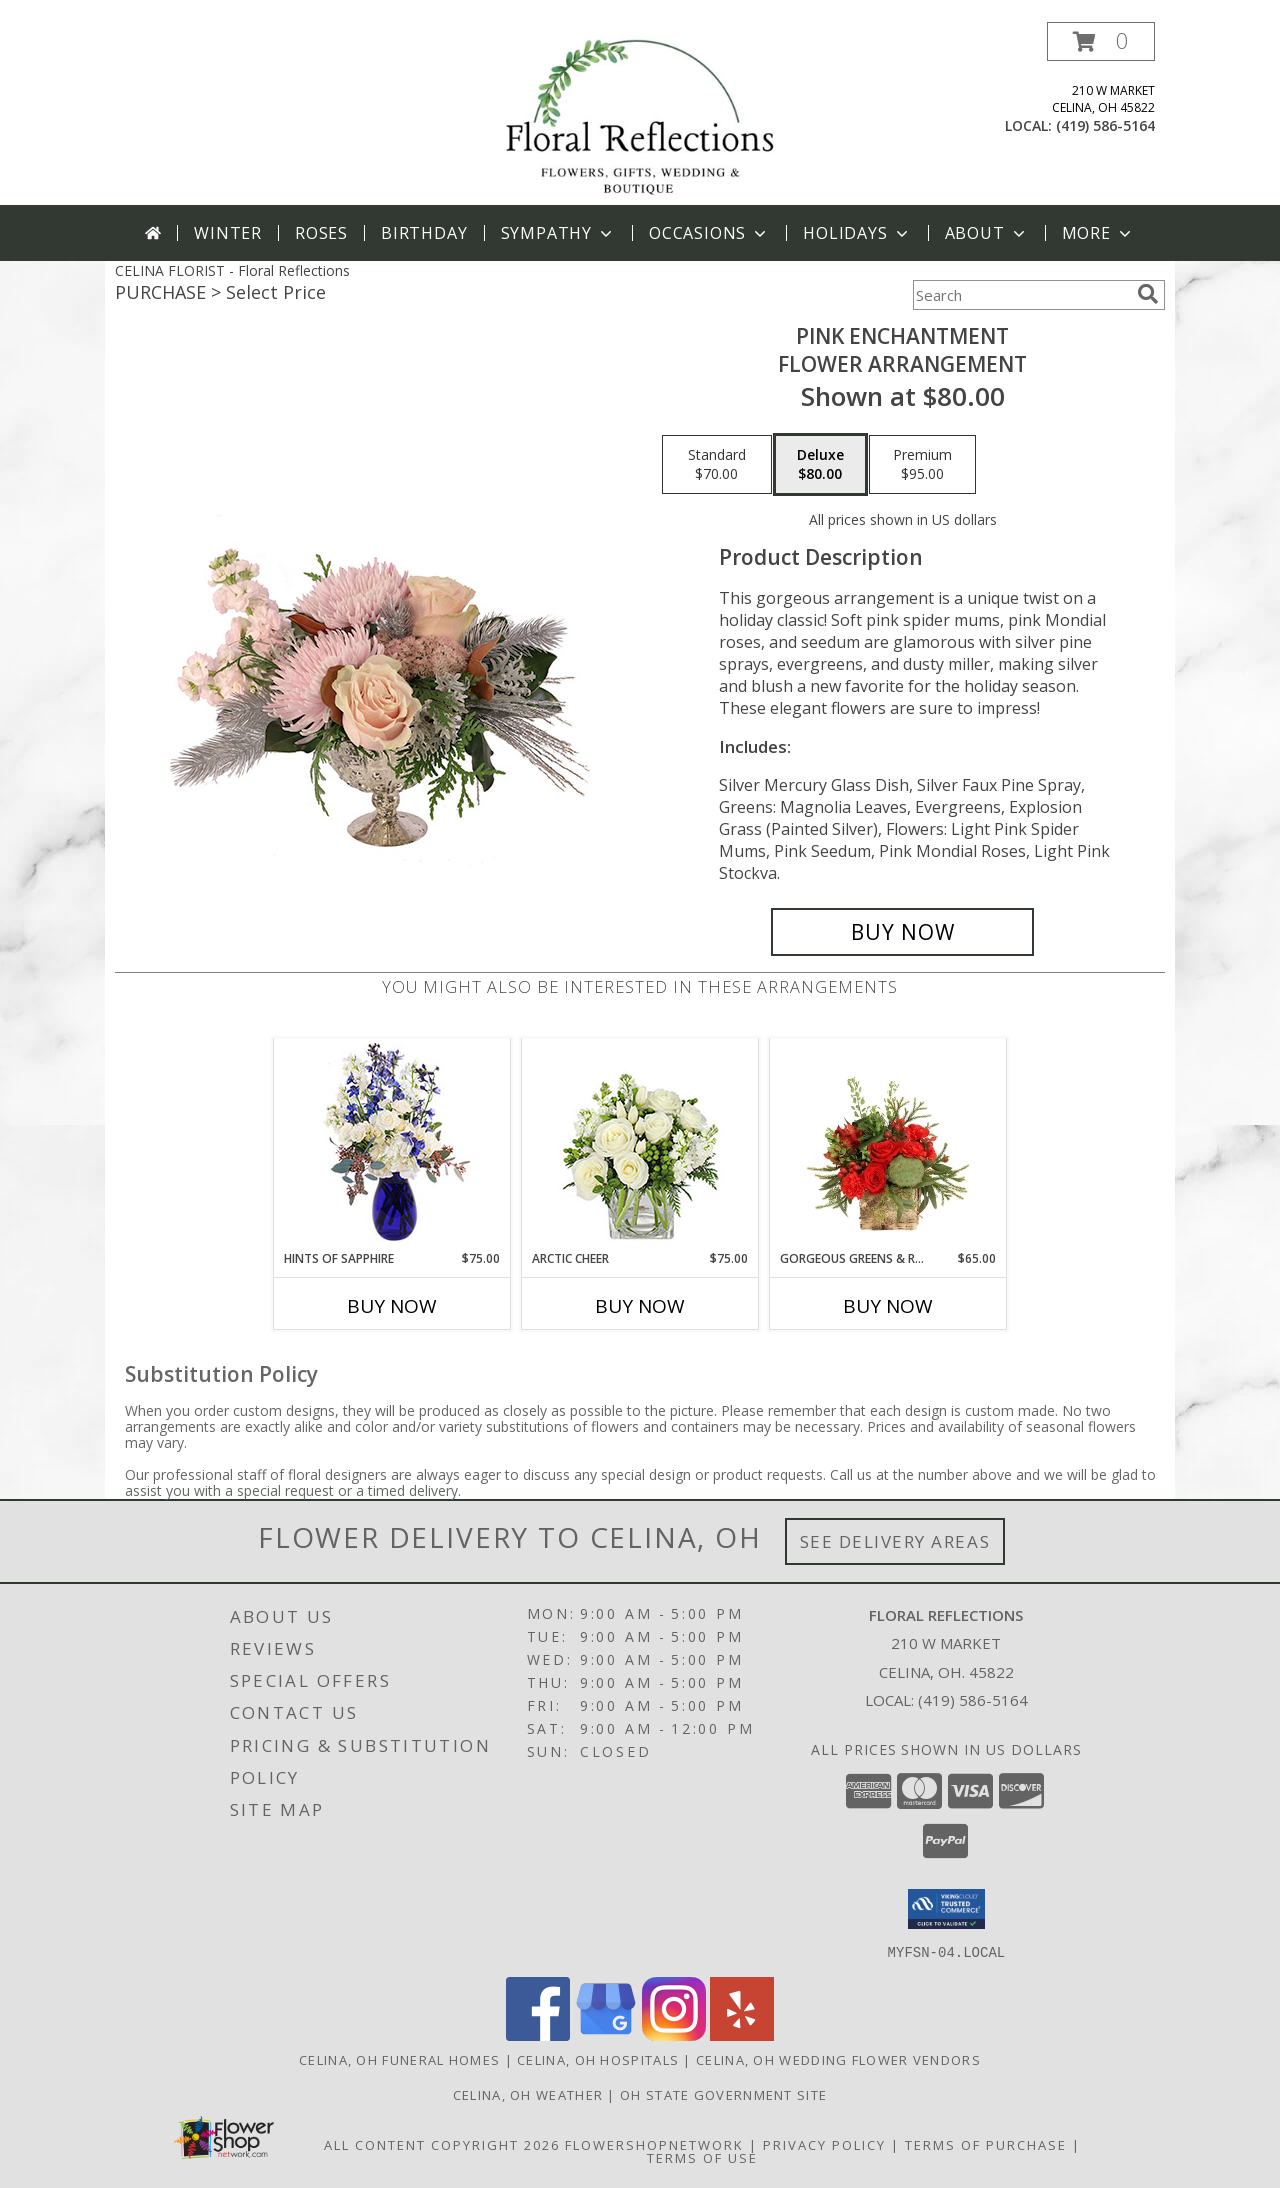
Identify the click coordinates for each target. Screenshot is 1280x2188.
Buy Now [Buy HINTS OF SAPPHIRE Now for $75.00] (392, 1306)
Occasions (709, 233)
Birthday (424, 233)
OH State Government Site (723, 2094)
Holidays (857, 233)
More (1098, 233)
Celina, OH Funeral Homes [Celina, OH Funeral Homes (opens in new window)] (399, 2059)
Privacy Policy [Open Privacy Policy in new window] (824, 2144)
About (987, 233)
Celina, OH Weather (528, 2094)
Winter (228, 233)
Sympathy (558, 233)
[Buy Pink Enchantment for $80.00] (902, 932)
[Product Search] (1021, 295)
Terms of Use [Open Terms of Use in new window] (702, 2157)
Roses (321, 233)
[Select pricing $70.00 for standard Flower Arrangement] (717, 465)
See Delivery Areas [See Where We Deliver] (895, 1541)
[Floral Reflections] (640, 113)
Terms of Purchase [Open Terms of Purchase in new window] (986, 2144)
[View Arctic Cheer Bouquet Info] (640, 1144)
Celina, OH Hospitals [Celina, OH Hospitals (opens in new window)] (598, 2059)
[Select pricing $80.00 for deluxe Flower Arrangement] (820, 465)
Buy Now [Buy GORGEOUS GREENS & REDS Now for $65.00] (888, 1306)
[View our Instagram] (674, 2034)
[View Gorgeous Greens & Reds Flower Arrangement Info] (888, 1144)
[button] (1101, 41)
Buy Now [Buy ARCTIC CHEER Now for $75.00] (640, 1306)
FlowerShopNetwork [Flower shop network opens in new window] (654, 2144)
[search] (1148, 294)
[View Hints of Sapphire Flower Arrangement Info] (392, 1144)
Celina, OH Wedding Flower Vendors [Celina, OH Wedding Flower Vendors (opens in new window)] (838, 2059)
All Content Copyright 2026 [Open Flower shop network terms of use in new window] (442, 2144)
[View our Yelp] (742, 2034)
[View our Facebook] (538, 2034)
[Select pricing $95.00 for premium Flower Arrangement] (922, 465)
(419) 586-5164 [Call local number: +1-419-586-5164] (1105, 125)
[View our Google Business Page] (606, 2034)
